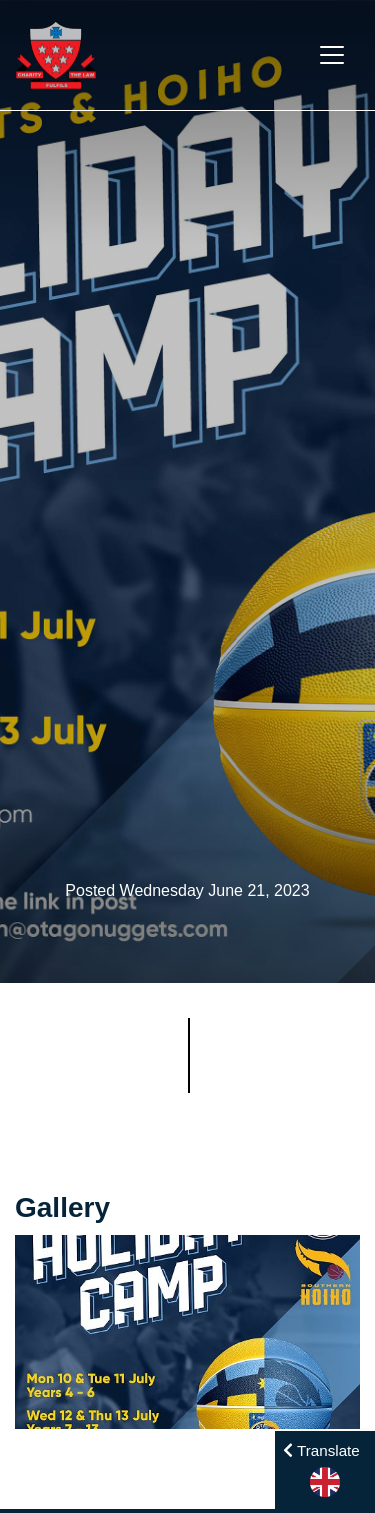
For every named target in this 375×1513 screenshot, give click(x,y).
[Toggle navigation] (332, 55)
